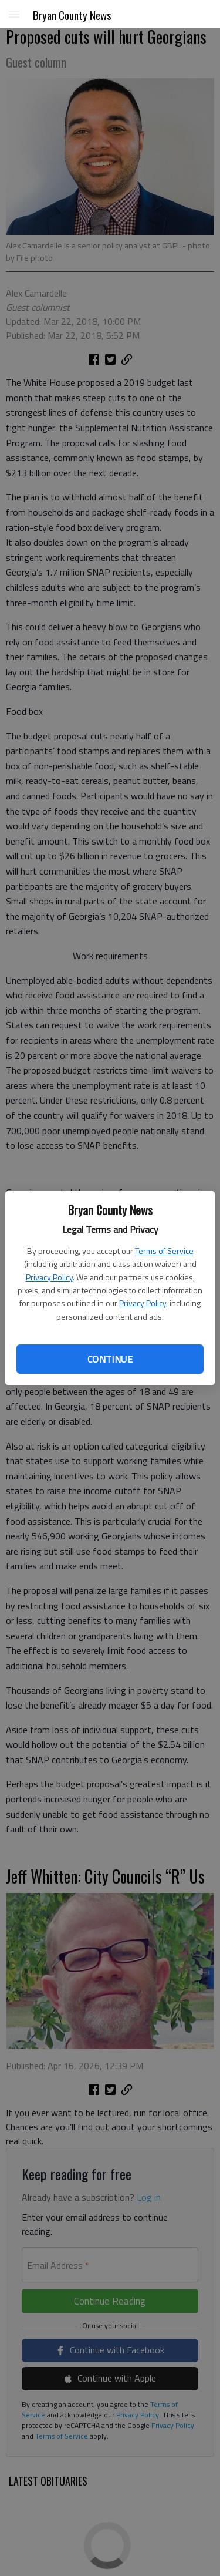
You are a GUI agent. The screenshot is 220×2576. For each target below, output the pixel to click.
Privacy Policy (49, 1277)
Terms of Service (164, 1251)
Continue (110, 1359)
